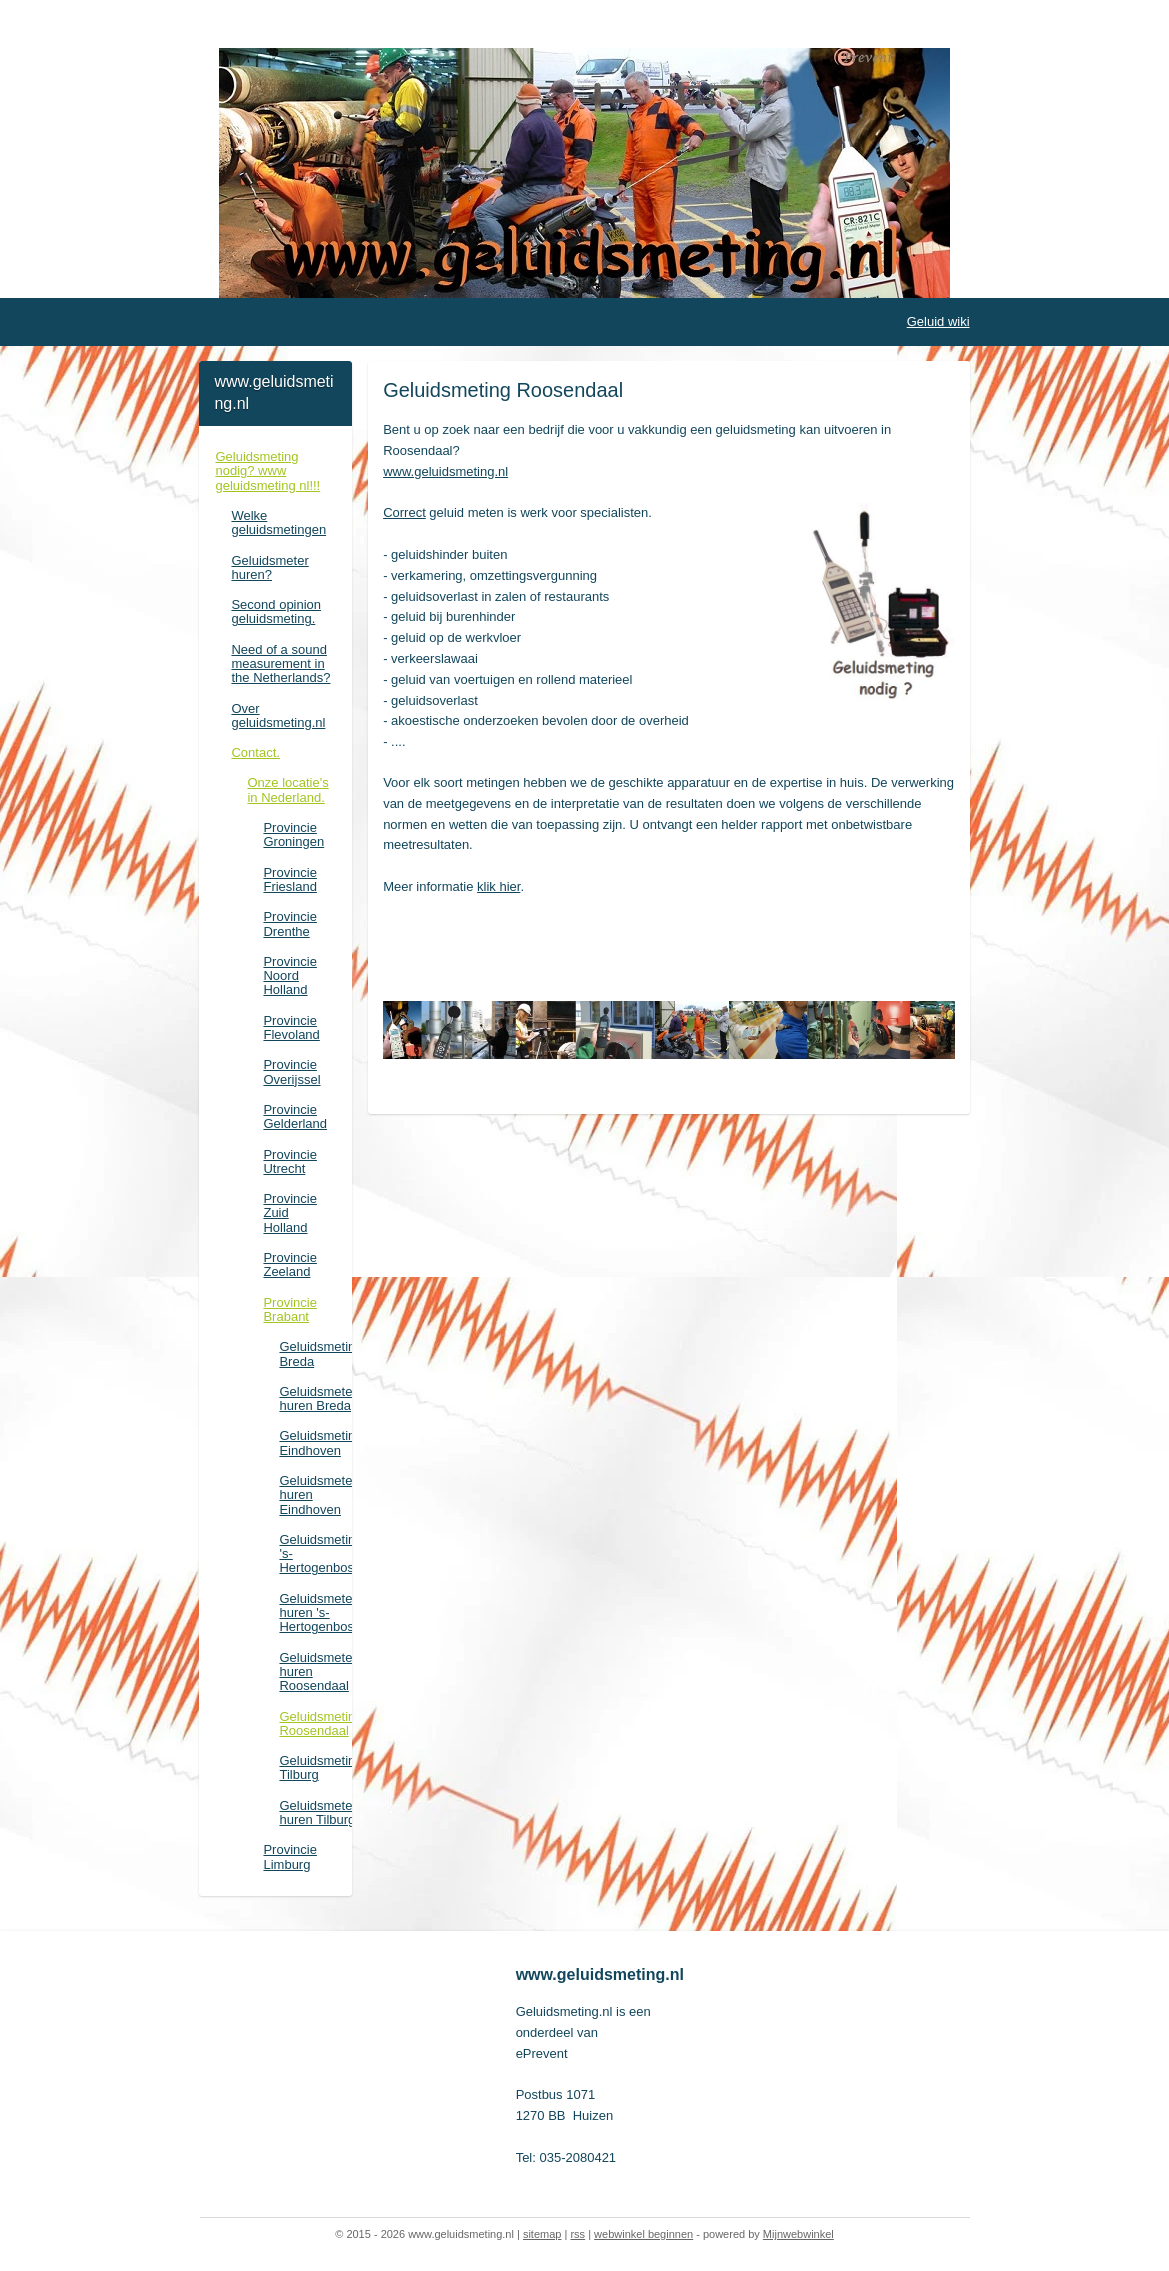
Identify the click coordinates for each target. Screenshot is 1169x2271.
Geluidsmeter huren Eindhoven (315, 1495)
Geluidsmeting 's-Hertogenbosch (315, 1554)
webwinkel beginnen (643, 2234)
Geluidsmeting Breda (315, 1353)
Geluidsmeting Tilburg (315, 1767)
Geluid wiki (938, 321)
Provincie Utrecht (289, 1161)
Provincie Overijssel (291, 1071)
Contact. (255, 752)
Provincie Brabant (289, 1309)
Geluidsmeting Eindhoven (315, 1442)
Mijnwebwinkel (798, 2234)
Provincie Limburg (289, 1856)
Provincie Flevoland (291, 1027)
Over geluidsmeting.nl (278, 715)
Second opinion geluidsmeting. (276, 611)
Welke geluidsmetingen (278, 522)
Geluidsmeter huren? (269, 567)
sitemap (542, 2234)
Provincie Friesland (289, 879)
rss (577, 2234)
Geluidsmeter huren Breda (315, 1398)
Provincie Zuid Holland (289, 1213)
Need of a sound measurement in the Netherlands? (280, 664)
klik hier (498, 886)
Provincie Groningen (293, 834)
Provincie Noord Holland (289, 976)
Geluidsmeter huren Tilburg (315, 1812)
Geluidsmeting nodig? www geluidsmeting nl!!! (267, 471)
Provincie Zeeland (289, 1264)
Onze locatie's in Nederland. (287, 789)
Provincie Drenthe (289, 923)
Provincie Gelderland (295, 1116)
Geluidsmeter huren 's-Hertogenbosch (315, 1613)
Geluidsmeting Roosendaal (315, 1723)
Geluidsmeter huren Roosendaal (315, 1672)
